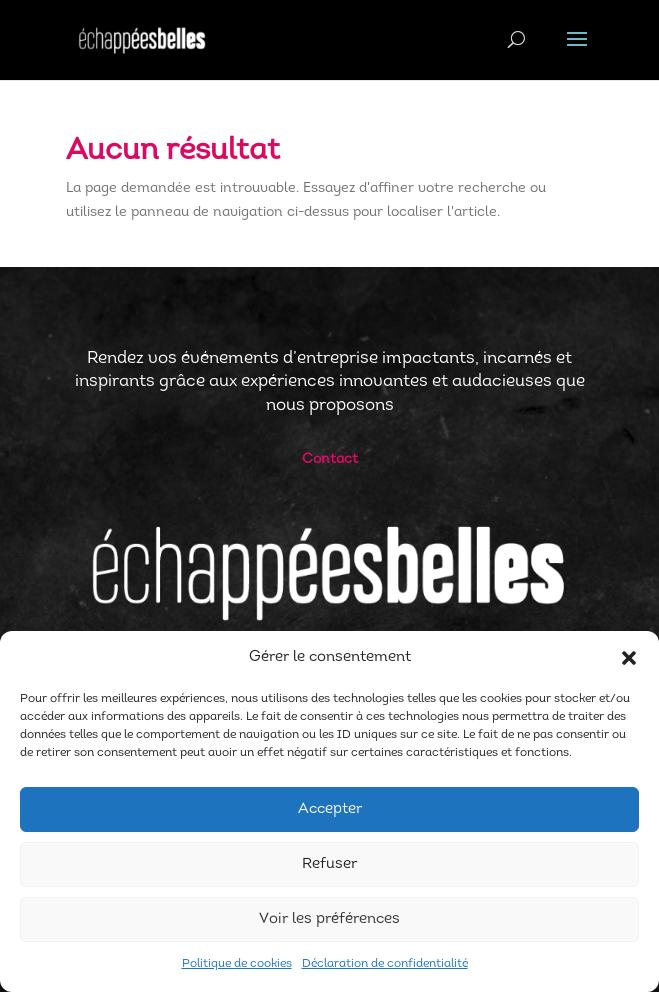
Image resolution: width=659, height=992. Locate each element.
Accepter (330, 809)
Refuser (329, 864)
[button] (629, 658)
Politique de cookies (237, 964)
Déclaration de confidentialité (385, 964)
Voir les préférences (329, 919)
